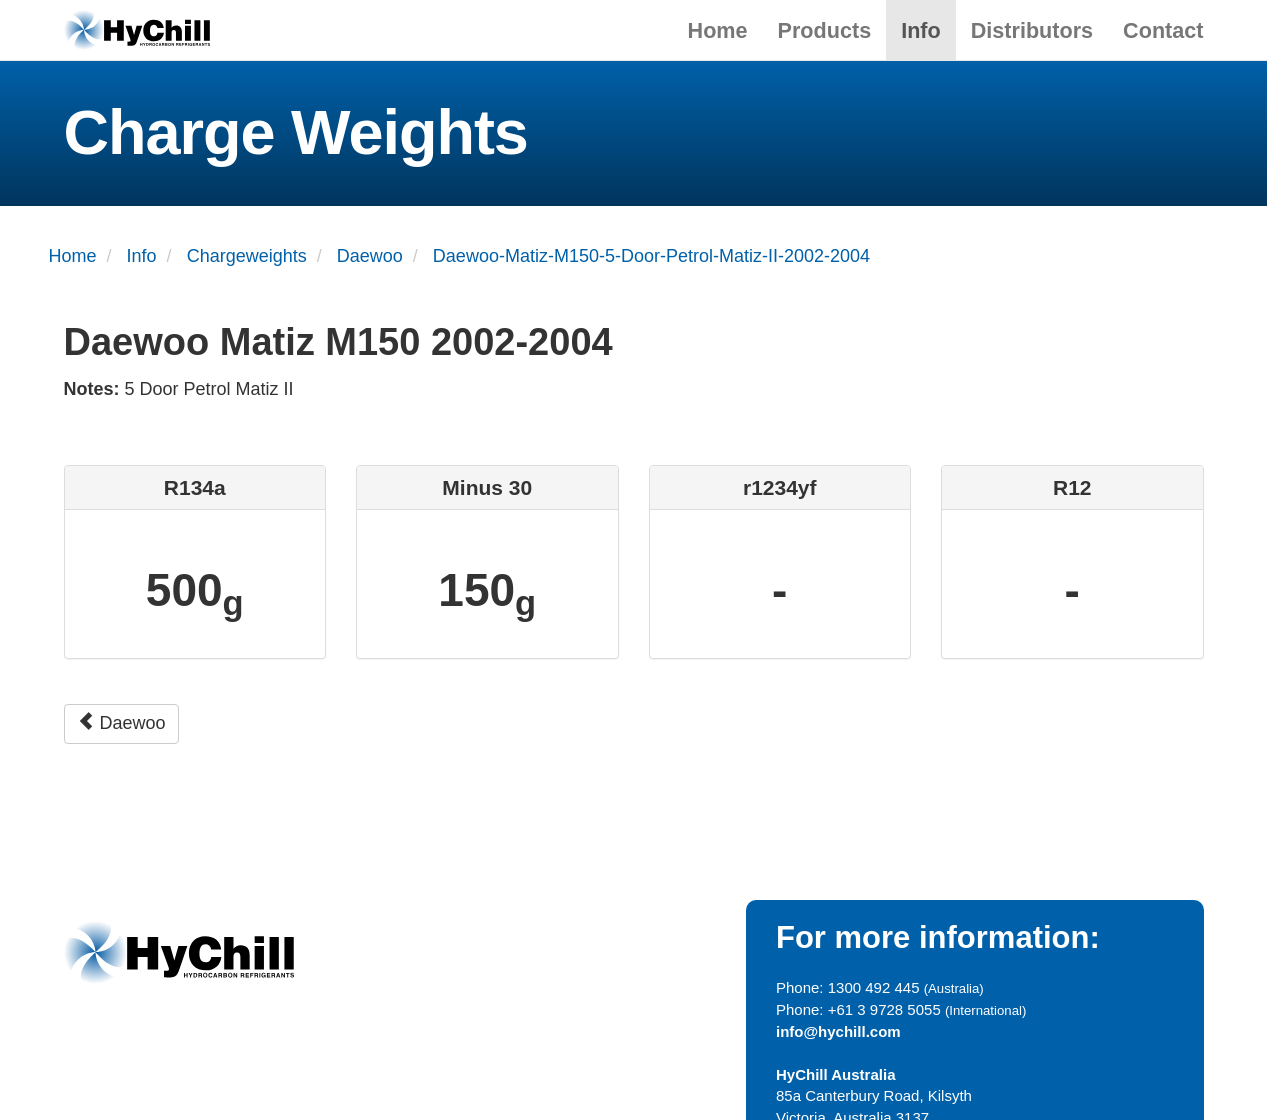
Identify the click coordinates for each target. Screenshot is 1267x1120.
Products (825, 30)
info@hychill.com (838, 1031)
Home (718, 30)
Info (921, 30)
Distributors (1032, 30)
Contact (1163, 30)
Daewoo (121, 722)
